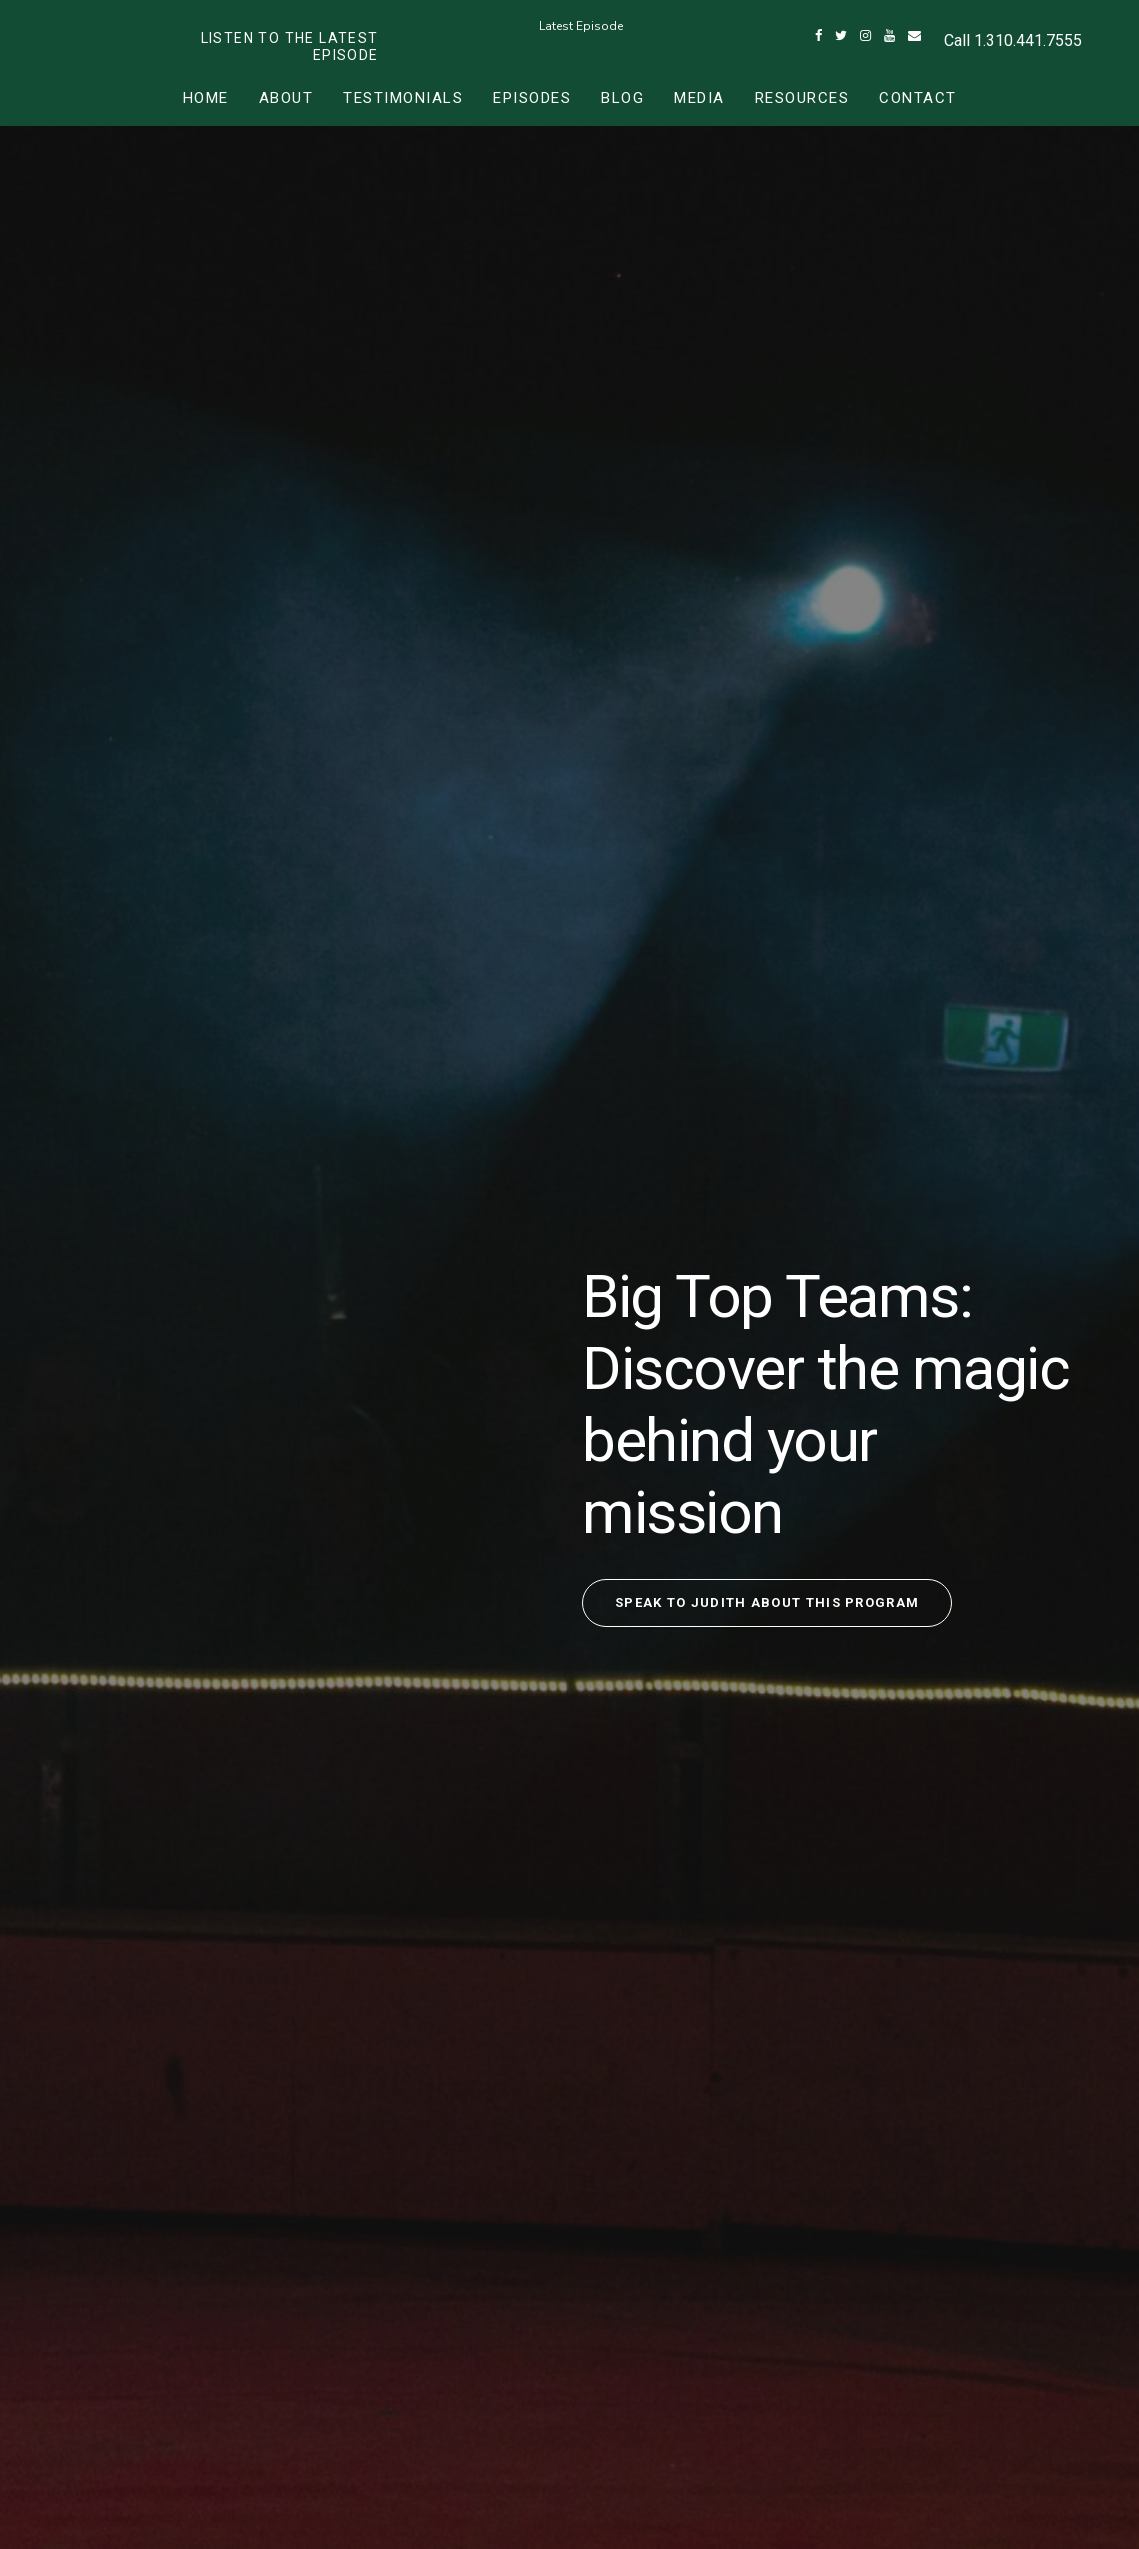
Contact (918, 98)
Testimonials (403, 98)
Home (206, 98)
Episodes (532, 98)
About (286, 98)
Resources (802, 98)
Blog (622, 98)
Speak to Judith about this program (767, 1602)
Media (699, 98)
